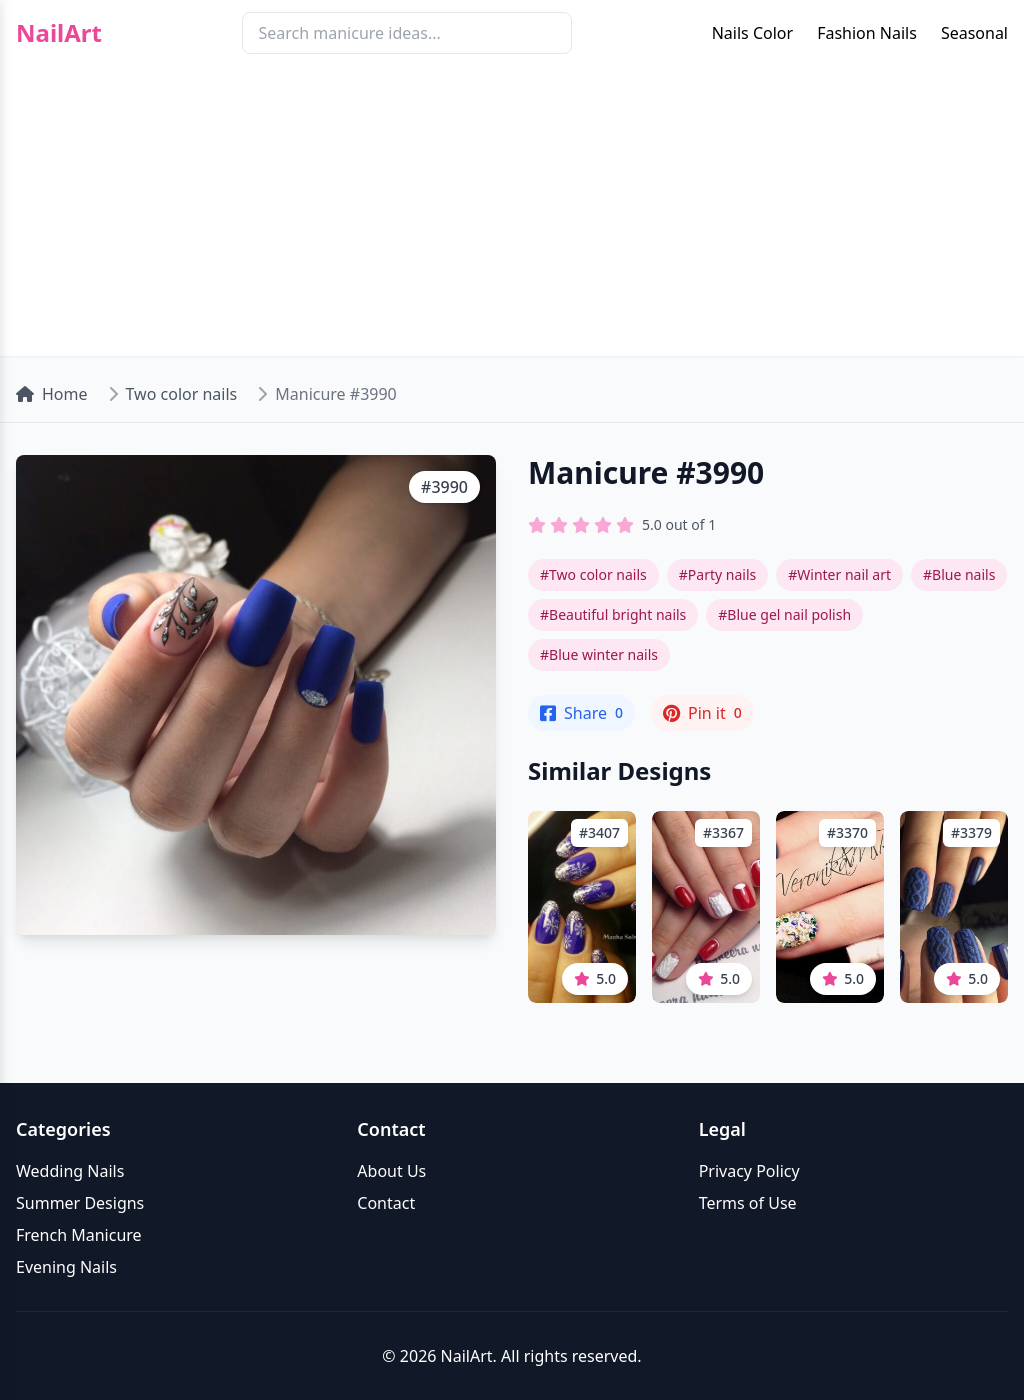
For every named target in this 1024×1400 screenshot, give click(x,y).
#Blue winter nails (599, 654)
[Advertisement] (512, 216)
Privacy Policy (749, 1171)
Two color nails (182, 394)
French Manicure (79, 1235)
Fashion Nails (867, 33)
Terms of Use (748, 1203)
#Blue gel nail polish (784, 614)
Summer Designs (80, 1203)
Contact (386, 1203)
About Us (391, 1171)
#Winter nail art (839, 574)
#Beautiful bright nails (613, 614)
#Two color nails (593, 574)
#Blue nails (959, 574)
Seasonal (974, 33)
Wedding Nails (70, 1171)
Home (52, 394)
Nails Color (752, 33)
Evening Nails (66, 1267)
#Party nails (717, 574)
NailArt (59, 33)
